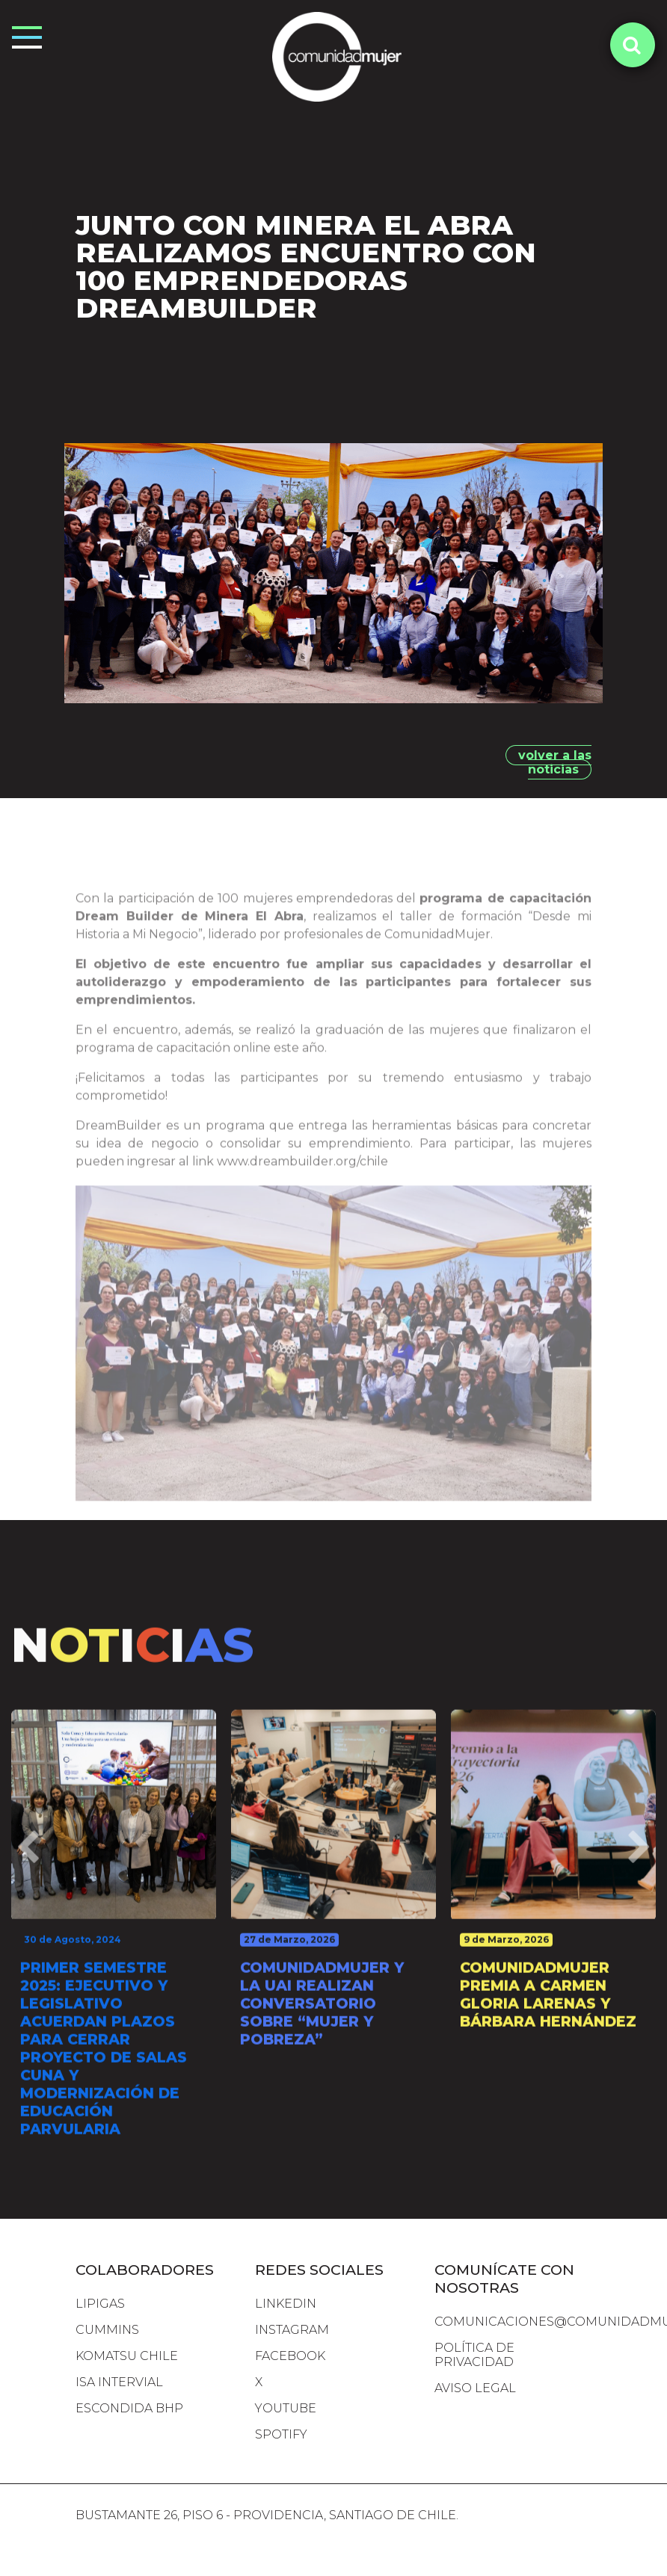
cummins (107, 2330)
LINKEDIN (285, 2304)
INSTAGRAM (292, 2330)
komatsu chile (127, 2356)
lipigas (100, 2304)
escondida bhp (129, 2408)
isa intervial (119, 2382)
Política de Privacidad (474, 2355)
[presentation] (27, 1898)
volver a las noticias (554, 762)
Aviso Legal (475, 2388)
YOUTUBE (285, 2408)
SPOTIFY (281, 2434)
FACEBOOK (290, 2356)
